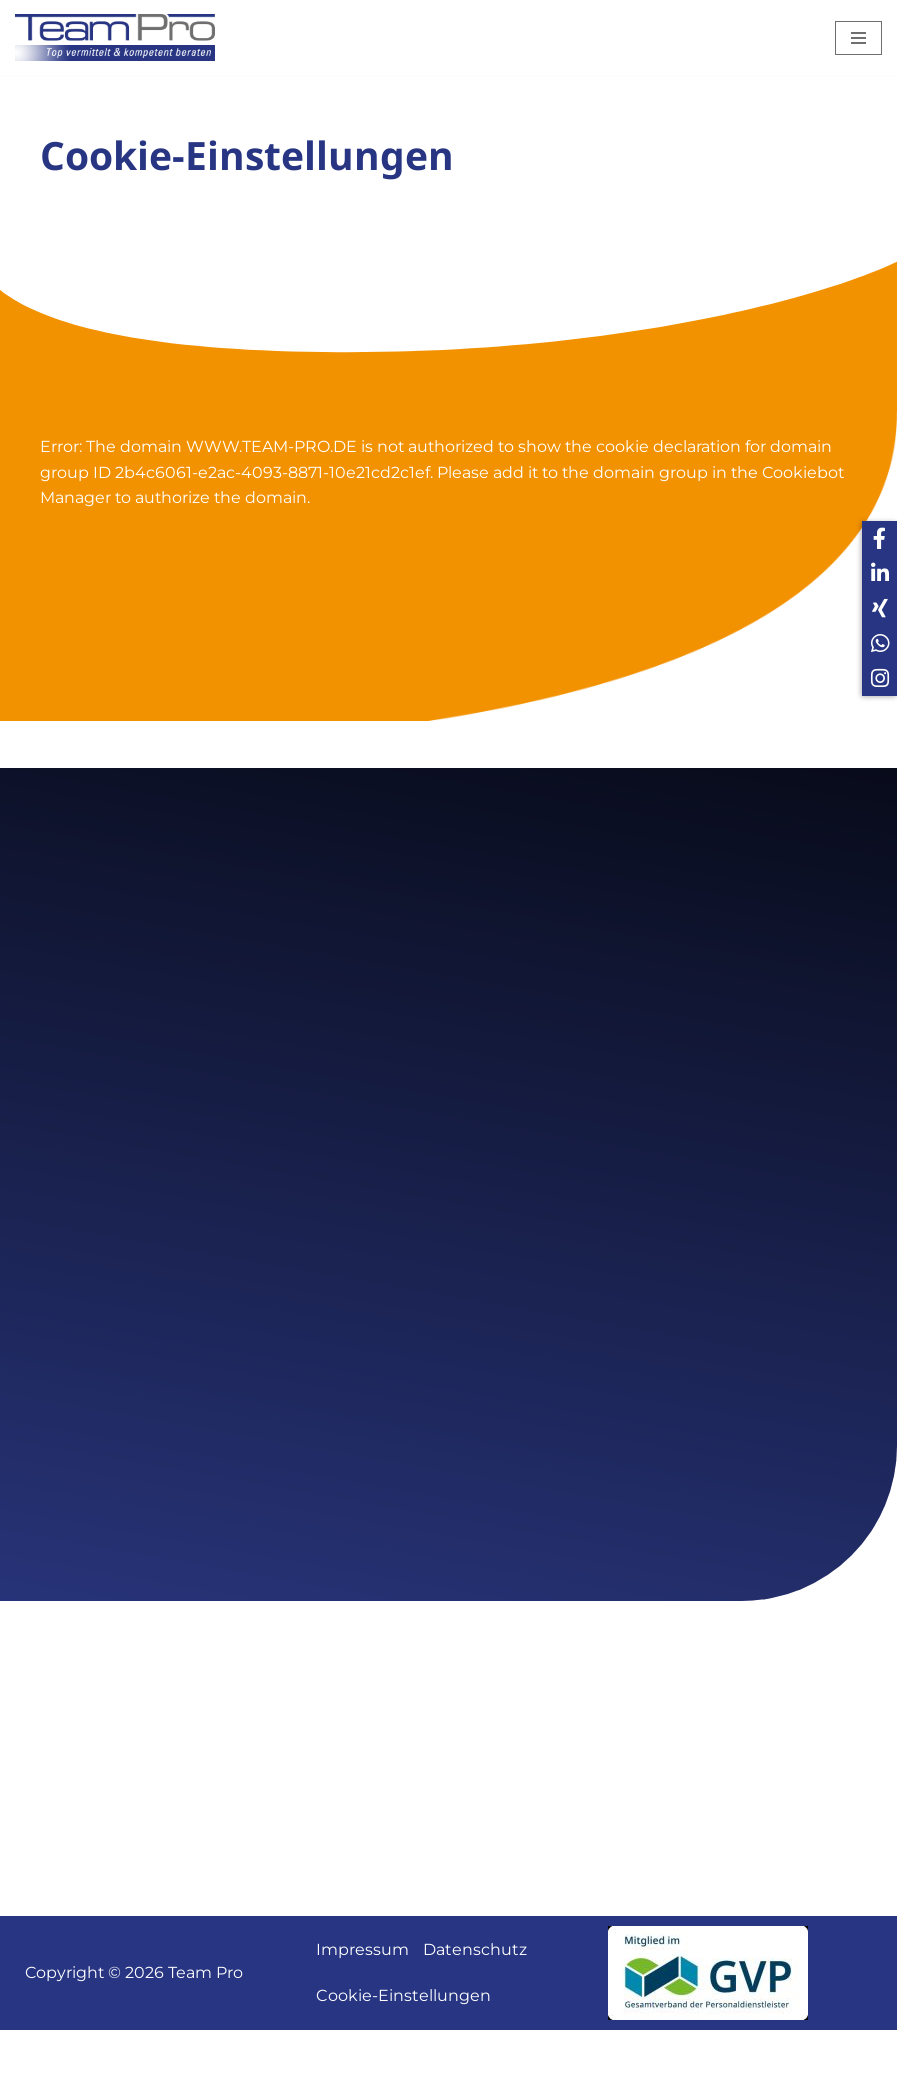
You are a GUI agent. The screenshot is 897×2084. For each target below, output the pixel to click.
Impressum (362, 2003)
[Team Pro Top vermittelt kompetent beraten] (120, 37)
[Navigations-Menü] (858, 38)
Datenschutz (475, 2003)
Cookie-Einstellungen (403, 2049)
